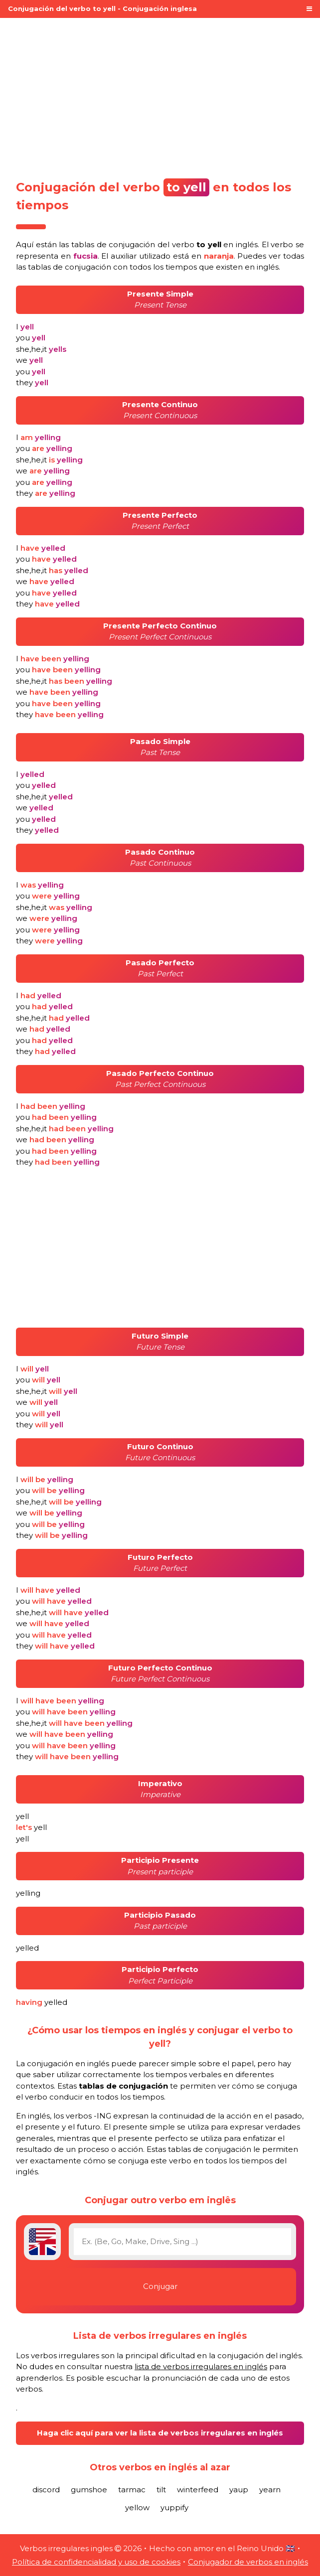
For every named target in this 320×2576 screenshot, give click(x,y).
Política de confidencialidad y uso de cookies (96, 2562)
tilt (161, 2489)
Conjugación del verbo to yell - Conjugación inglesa (102, 8)
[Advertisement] (160, 95)
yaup (238, 2489)
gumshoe (89, 2489)
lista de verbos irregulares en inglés (201, 2366)
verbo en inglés (215, 244)
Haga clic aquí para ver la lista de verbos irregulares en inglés (160, 2432)
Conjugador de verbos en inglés (248, 2562)
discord (46, 2489)
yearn (270, 2489)
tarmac (132, 2489)
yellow (137, 2507)
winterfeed (197, 2489)
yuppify (174, 2507)
